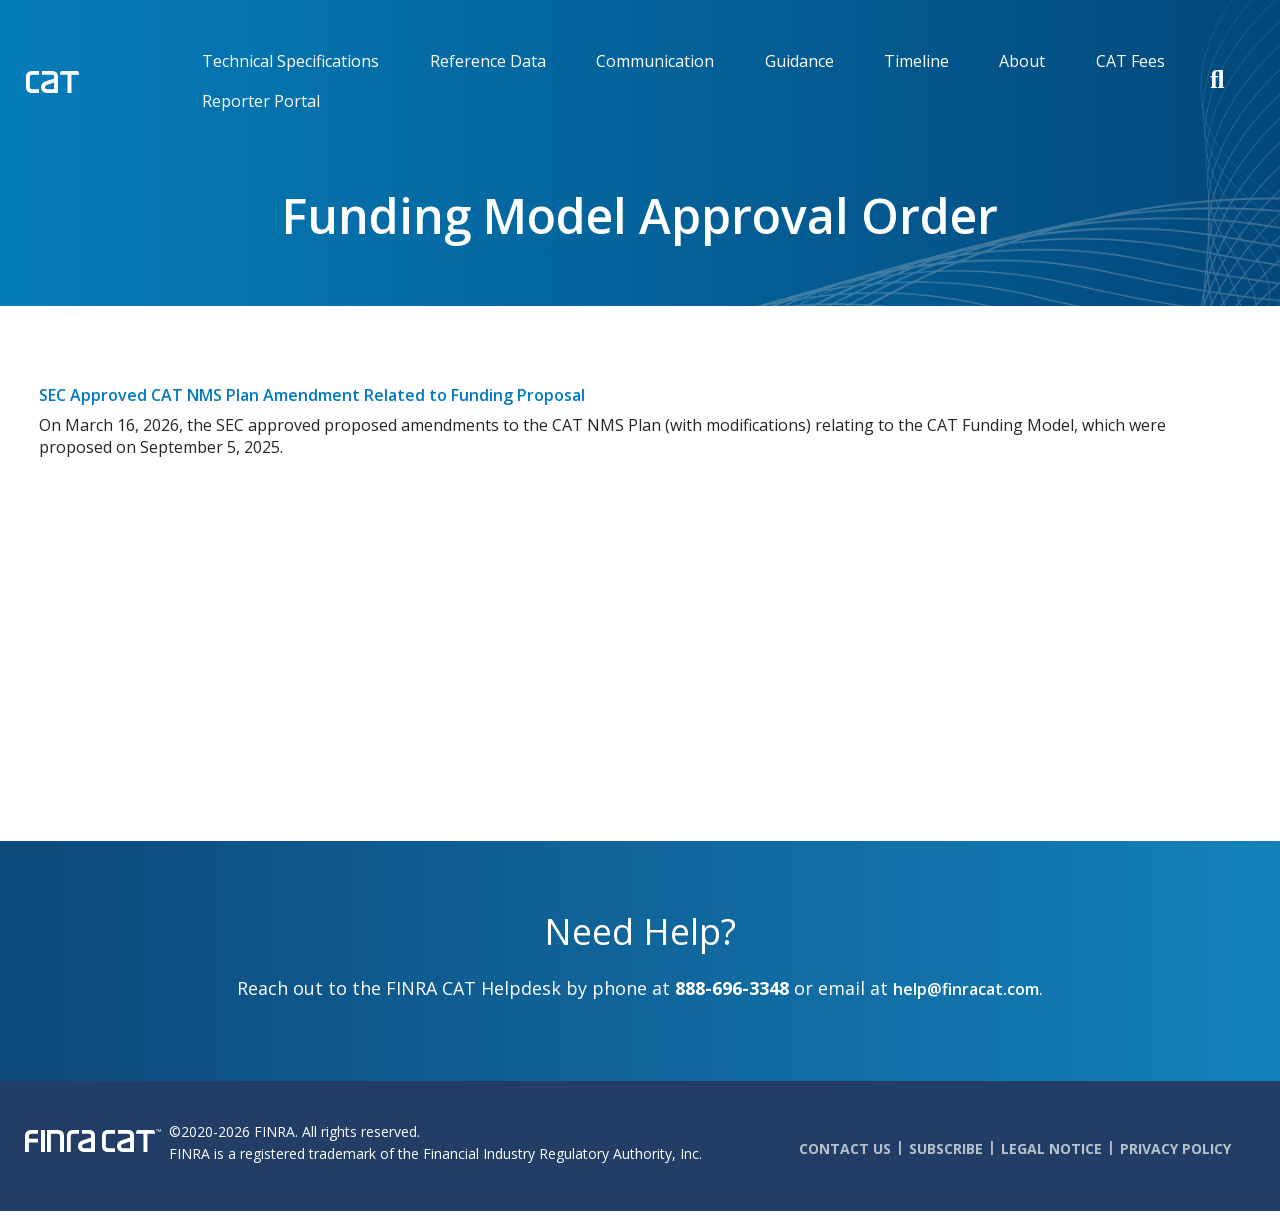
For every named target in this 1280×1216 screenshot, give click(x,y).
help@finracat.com (966, 989)
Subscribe (946, 1148)
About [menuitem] (1022, 61)
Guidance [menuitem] (799, 61)
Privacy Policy (1175, 1148)
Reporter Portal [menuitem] (261, 101)
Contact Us (845, 1148)
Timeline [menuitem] (916, 61)
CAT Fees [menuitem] (1130, 61)
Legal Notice (1051, 1148)
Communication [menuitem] (655, 61)
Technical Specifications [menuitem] (290, 61)
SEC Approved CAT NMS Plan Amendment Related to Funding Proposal (312, 395)
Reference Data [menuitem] (488, 61)
